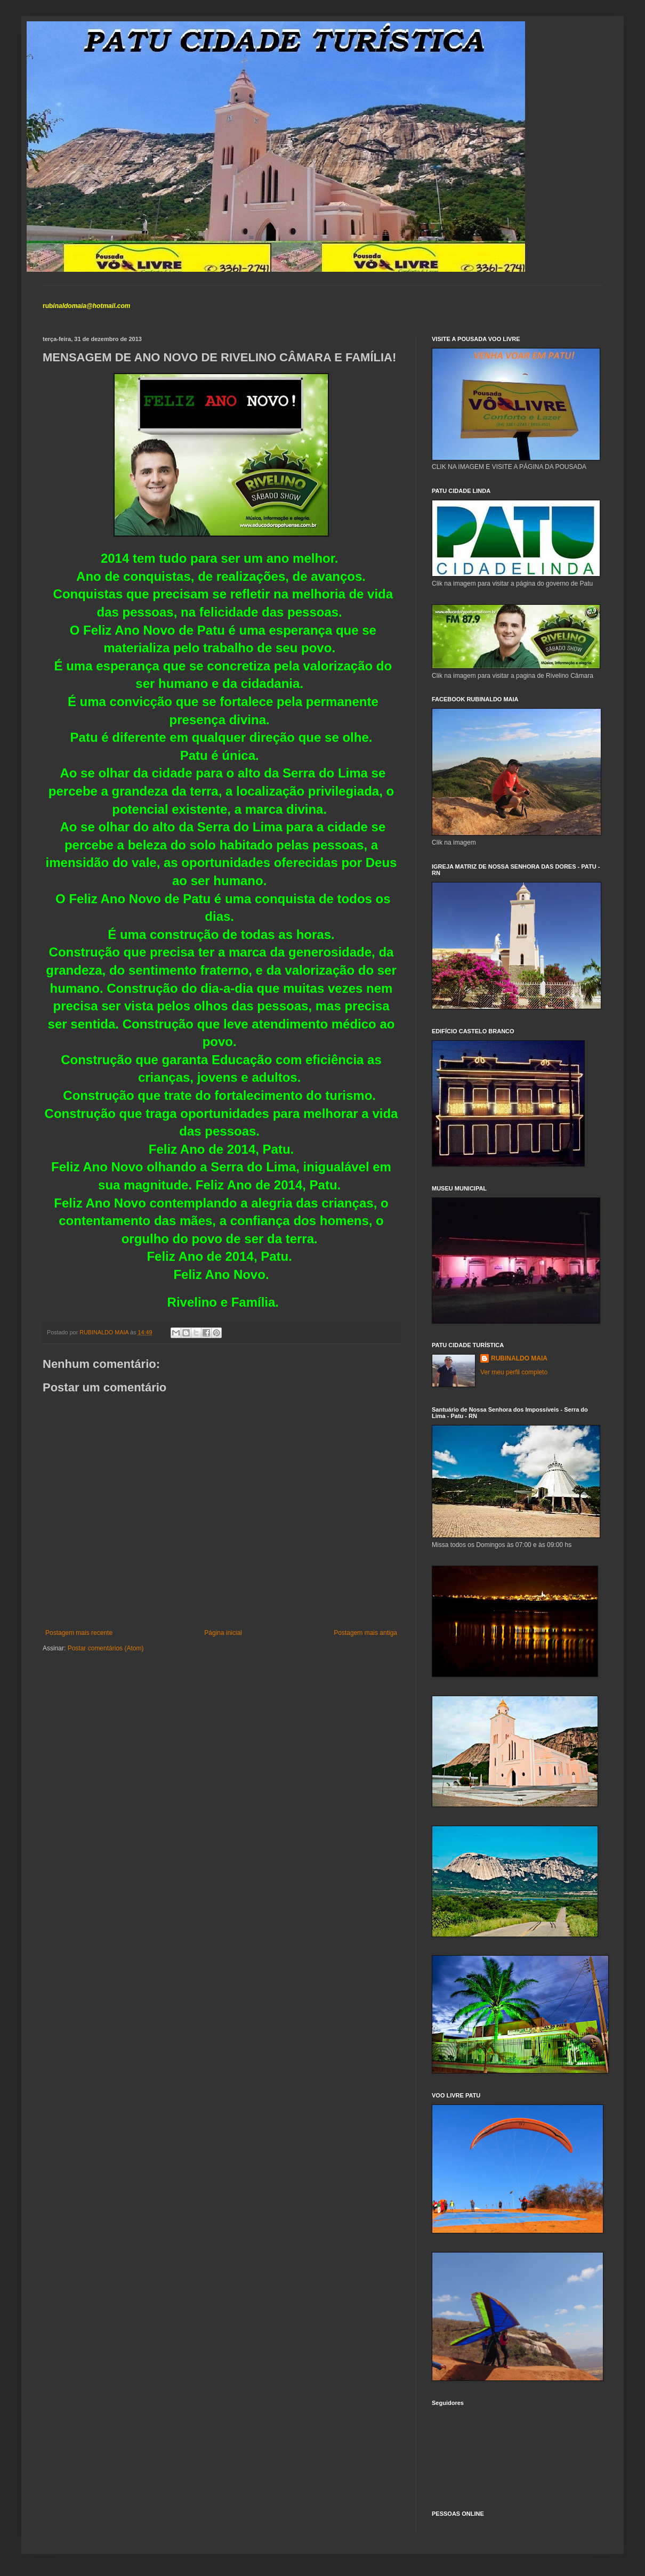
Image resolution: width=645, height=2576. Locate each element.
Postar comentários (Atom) (106, 1648)
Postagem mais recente (78, 1633)
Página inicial (223, 1633)
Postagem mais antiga (365, 1633)
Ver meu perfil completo (513, 1372)
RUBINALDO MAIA (519, 1358)
